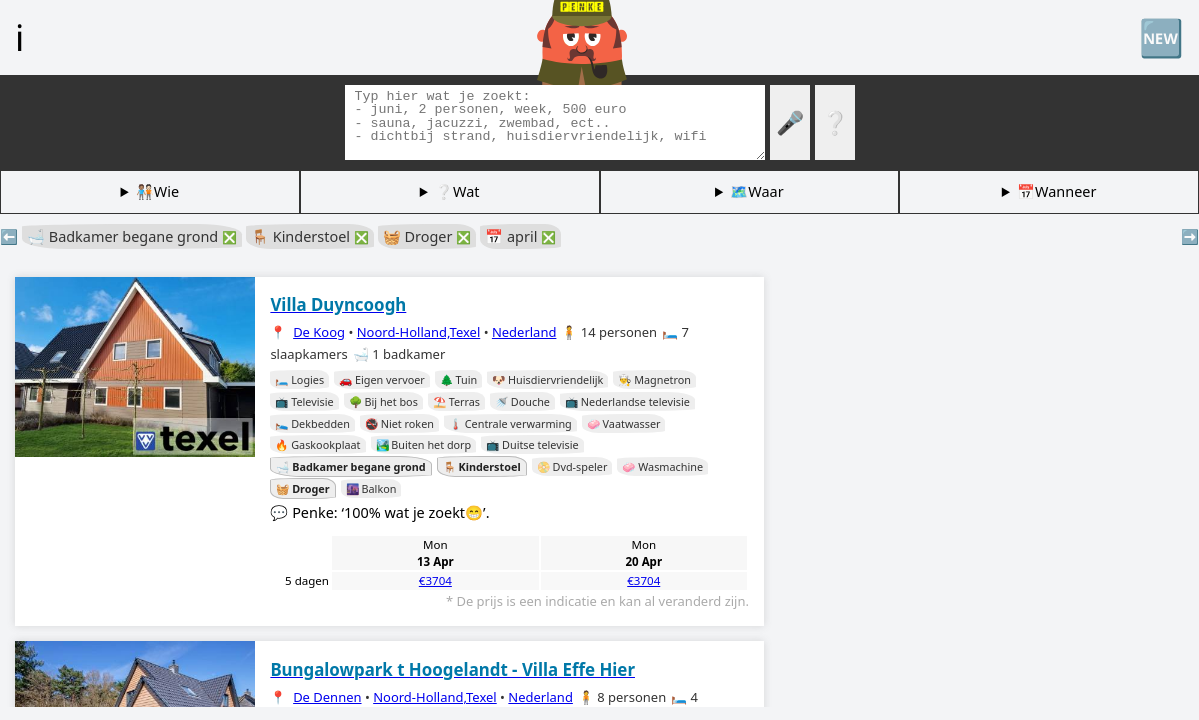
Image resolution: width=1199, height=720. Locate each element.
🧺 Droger (427, 236)
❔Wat (457, 191)
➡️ (1190, 236)
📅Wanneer (1056, 191)
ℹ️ (19, 37)
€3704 (435, 580)
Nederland (524, 332)
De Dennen (327, 697)
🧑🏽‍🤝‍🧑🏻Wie (157, 191)
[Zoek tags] (555, 122)
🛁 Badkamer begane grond (132, 236)
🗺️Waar (756, 191)
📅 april (520, 236)
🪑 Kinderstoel (310, 236)
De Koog (319, 332)
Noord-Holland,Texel (419, 332)
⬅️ (9, 236)
